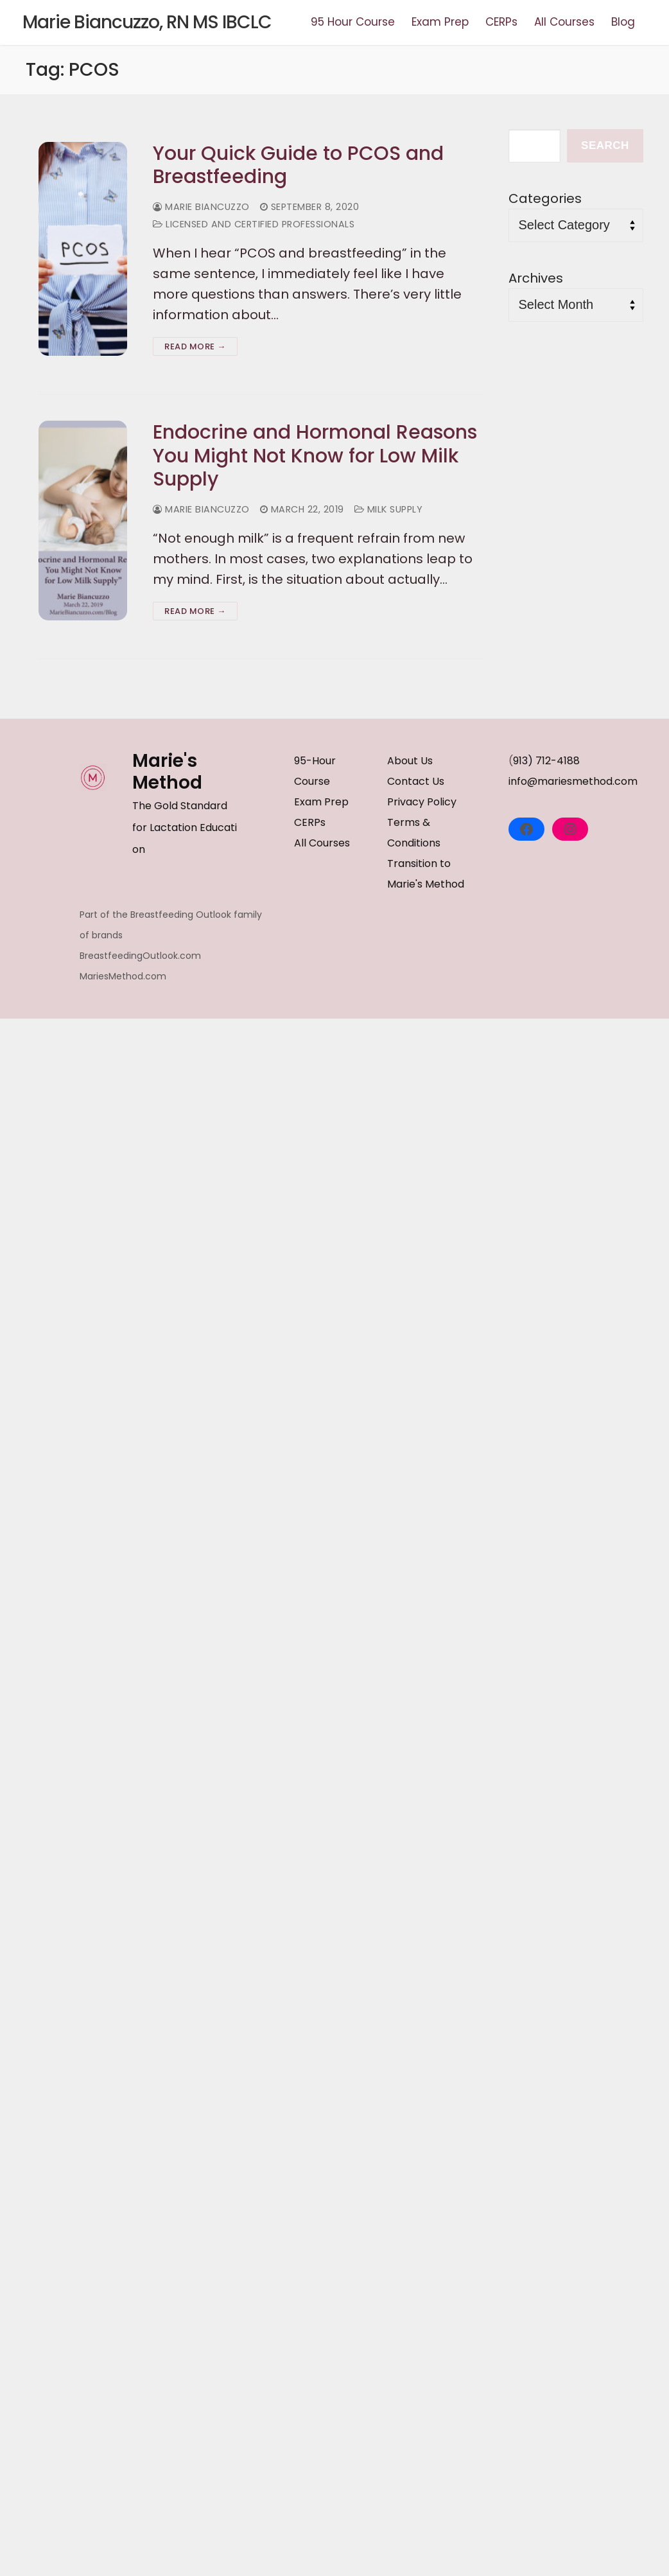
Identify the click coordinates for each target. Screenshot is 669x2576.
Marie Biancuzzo (201, 206)
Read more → (195, 346)
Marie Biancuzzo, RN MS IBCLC (147, 22)
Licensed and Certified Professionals (253, 224)
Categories (545, 198)
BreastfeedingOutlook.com (140, 955)
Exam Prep (321, 801)
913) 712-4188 (546, 760)
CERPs (310, 822)
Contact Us (415, 781)
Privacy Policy (421, 801)
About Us (410, 760)
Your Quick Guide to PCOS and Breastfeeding (298, 165)
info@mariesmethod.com (573, 781)
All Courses (322, 843)
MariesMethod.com (123, 976)
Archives (535, 278)
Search (605, 145)
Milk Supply (388, 509)
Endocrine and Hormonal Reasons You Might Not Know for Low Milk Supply (315, 456)
